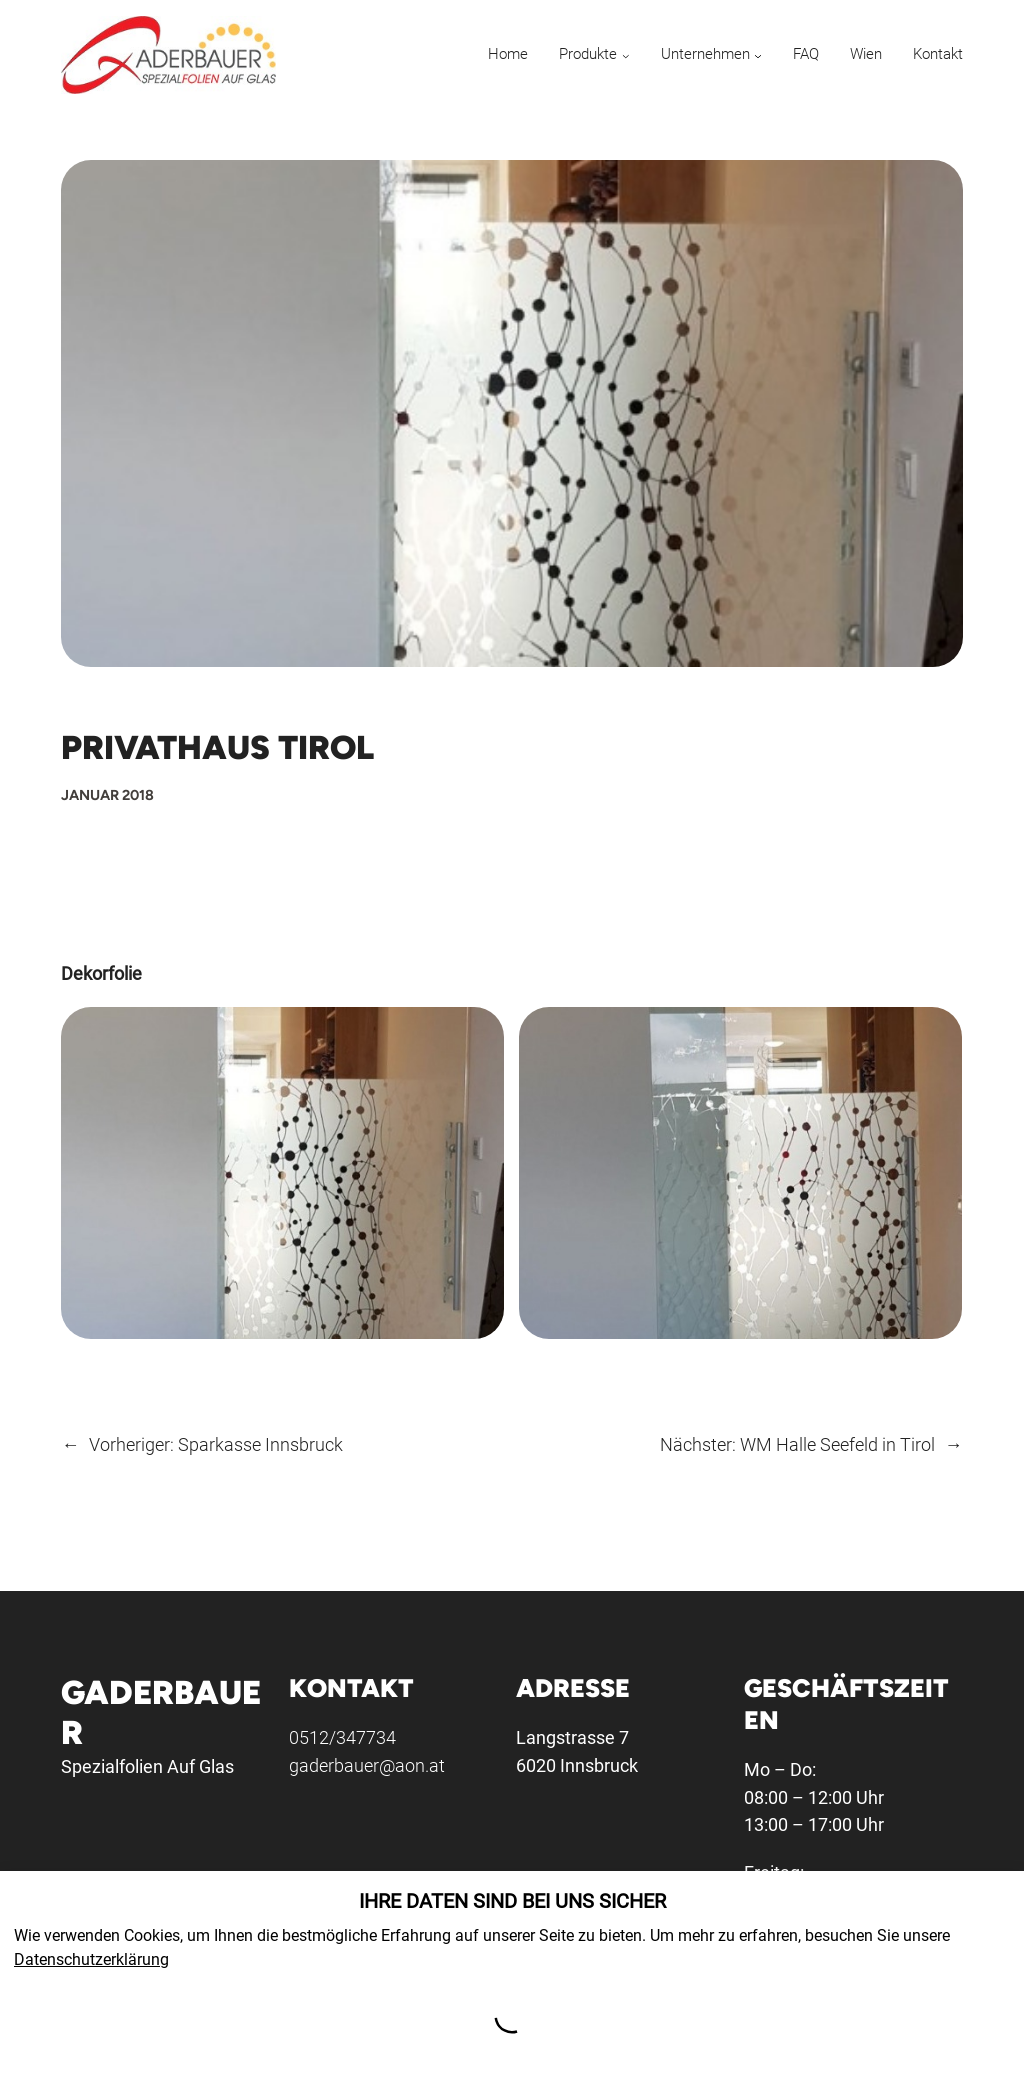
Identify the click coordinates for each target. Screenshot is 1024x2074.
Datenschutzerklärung (91, 1959)
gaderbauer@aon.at (367, 1765)
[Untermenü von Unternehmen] (758, 55)
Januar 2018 (107, 795)
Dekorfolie (101, 973)
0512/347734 (342, 1737)
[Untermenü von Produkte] (626, 55)
